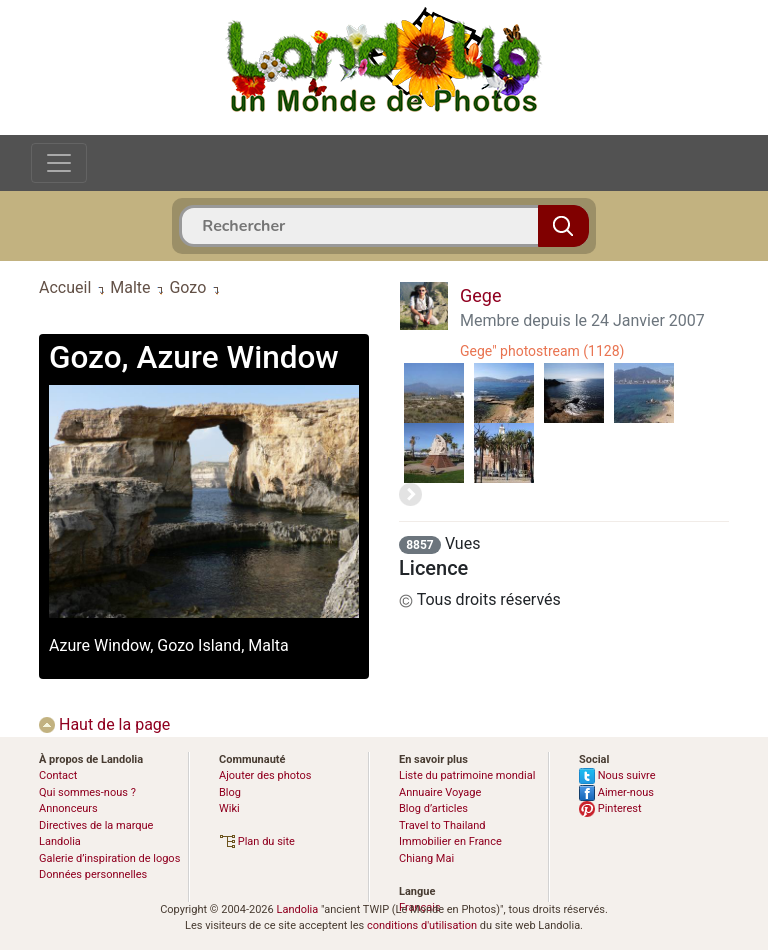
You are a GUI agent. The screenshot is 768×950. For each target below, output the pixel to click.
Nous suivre (617, 775)
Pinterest (610, 808)
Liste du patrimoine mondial (467, 775)
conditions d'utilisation (422, 925)
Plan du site (257, 841)
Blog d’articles (433, 808)
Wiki (229, 808)
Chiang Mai (426, 858)
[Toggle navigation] (59, 163)
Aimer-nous (616, 792)
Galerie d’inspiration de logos (109, 858)
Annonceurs (68, 808)
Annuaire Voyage (440, 792)
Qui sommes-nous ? (87, 792)
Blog (230, 792)
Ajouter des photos (265, 775)
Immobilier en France (450, 841)
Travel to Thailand (442, 825)
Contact (58, 775)
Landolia (297, 909)
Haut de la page (104, 724)
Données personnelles (93, 874)
